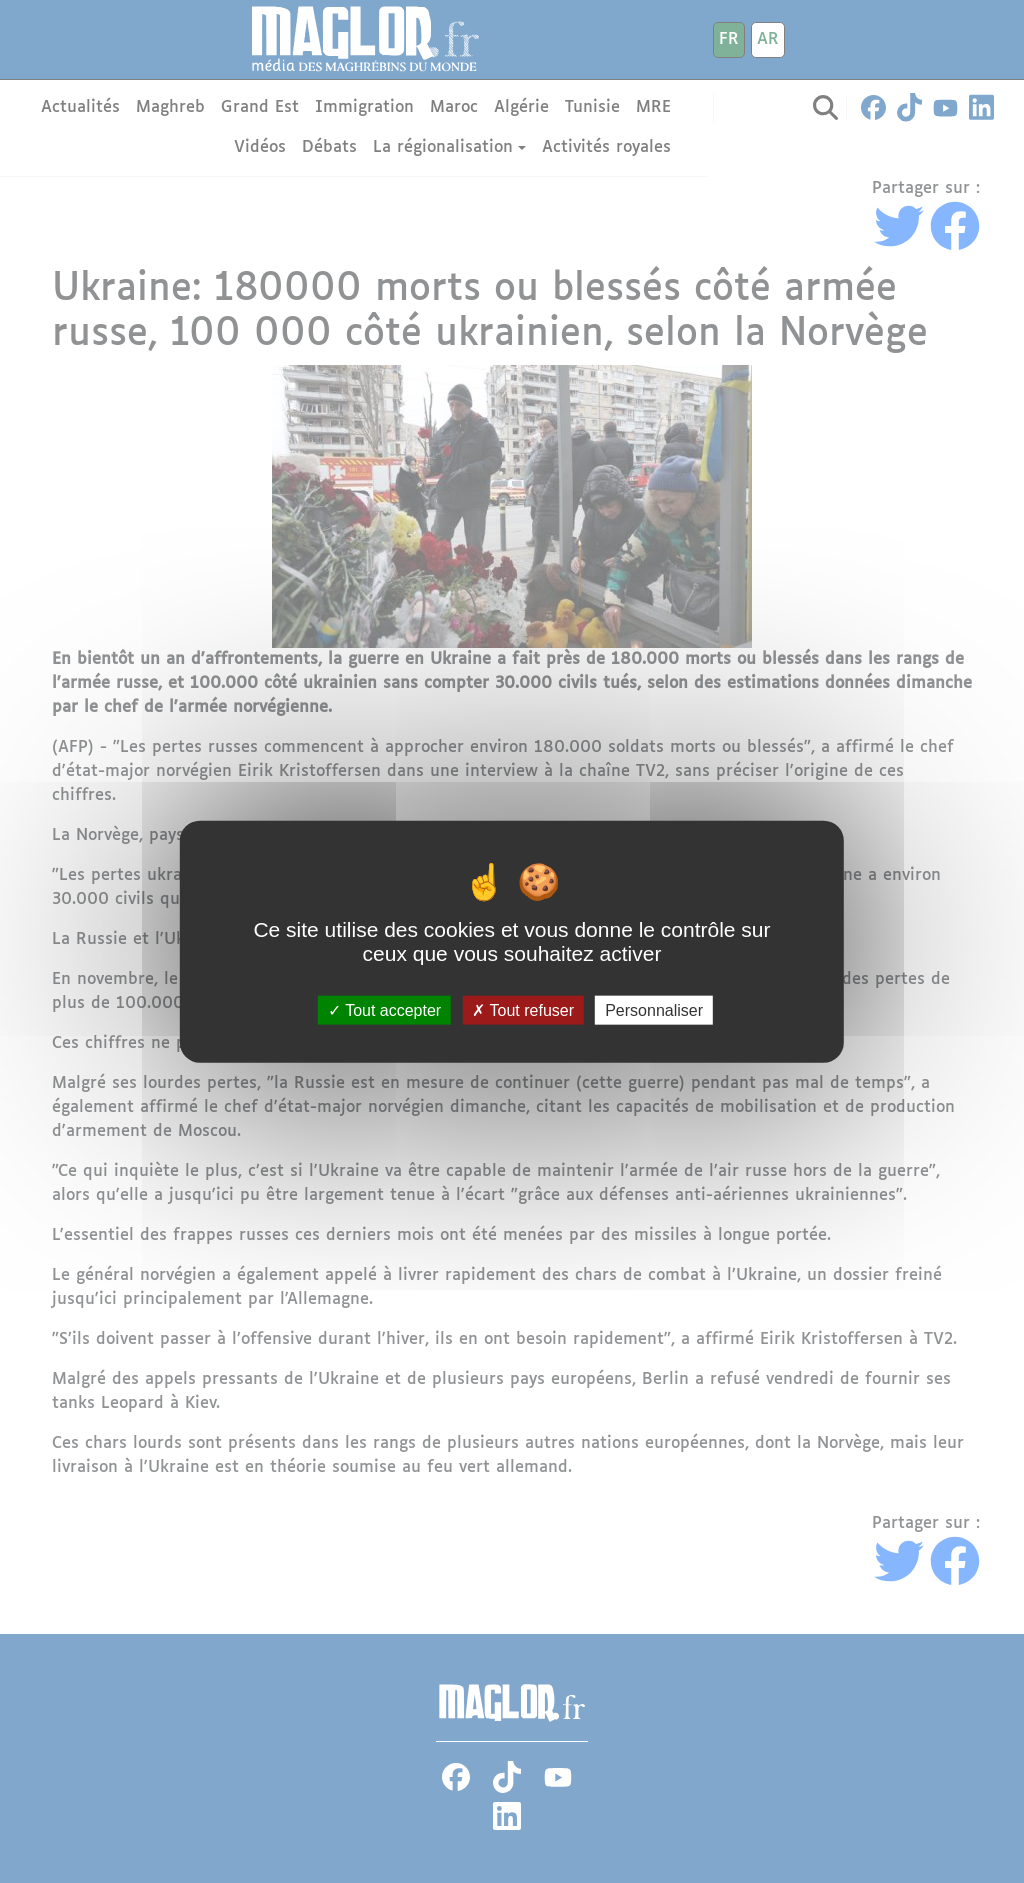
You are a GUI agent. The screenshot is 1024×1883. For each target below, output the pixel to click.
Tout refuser (523, 1010)
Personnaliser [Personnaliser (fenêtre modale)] (654, 1010)
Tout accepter (384, 1010)
